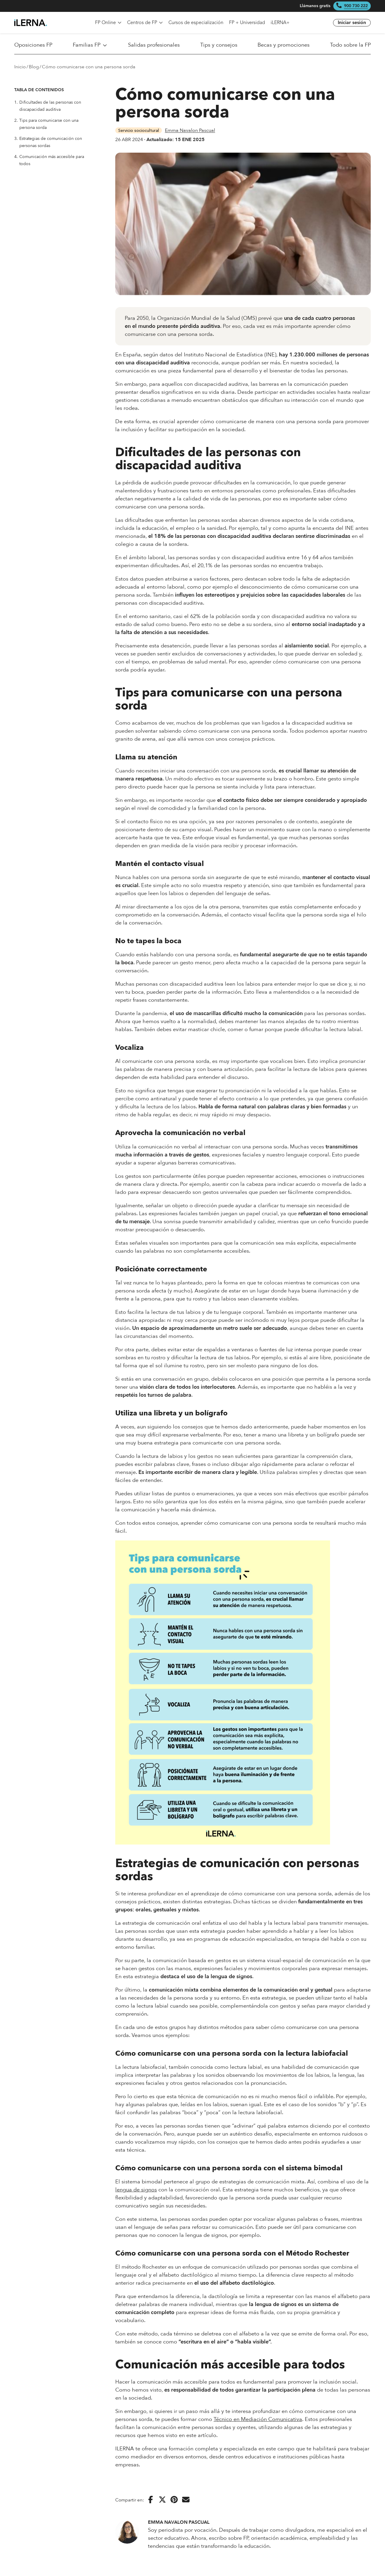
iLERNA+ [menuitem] (280, 22)
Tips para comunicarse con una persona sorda (46, 124)
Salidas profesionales (154, 45)
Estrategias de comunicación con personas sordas (48, 142)
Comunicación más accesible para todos (49, 160)
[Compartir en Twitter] (162, 2500)
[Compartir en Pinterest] (174, 2500)
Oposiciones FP (33, 45)
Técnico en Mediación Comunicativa (258, 2419)
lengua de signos (136, 2189)
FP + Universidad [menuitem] (247, 22)
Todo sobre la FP (350, 45)
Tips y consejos (218, 45)
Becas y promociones (284, 45)
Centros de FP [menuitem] (145, 22)
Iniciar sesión (352, 22)
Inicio (20, 67)
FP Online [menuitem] (108, 22)
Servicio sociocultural (138, 130)
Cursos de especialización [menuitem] (195, 22)
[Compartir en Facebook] (150, 2500)
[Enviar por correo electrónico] (186, 2500)
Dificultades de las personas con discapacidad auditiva (47, 106)
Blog (34, 67)
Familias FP (90, 45)
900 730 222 (356, 6)
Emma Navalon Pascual (190, 130)
